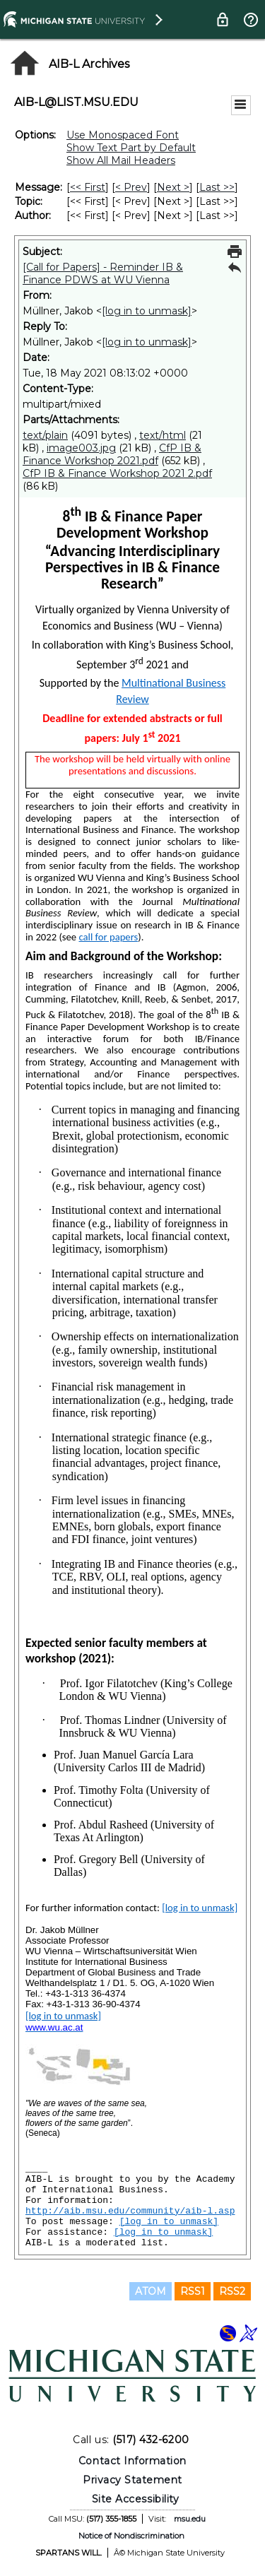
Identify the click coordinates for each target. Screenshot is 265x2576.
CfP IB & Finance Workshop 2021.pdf (112, 454)
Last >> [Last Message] (217, 187)
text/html (162, 435)
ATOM (150, 2291)
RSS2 (232, 2291)
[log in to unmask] (147, 311)
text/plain (45, 435)
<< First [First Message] (87, 187)
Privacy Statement (132, 2480)
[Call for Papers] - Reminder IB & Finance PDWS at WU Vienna (103, 273)
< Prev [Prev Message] (131, 187)
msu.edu (190, 2519)
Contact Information (132, 2460)
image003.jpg (81, 448)
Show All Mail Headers (120, 160)
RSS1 (192, 2291)
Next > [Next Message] (173, 187)
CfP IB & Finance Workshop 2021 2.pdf (117, 473)
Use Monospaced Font (122, 135)
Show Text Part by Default (131, 147)
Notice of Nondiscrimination (131, 2536)
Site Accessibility (135, 2499)
